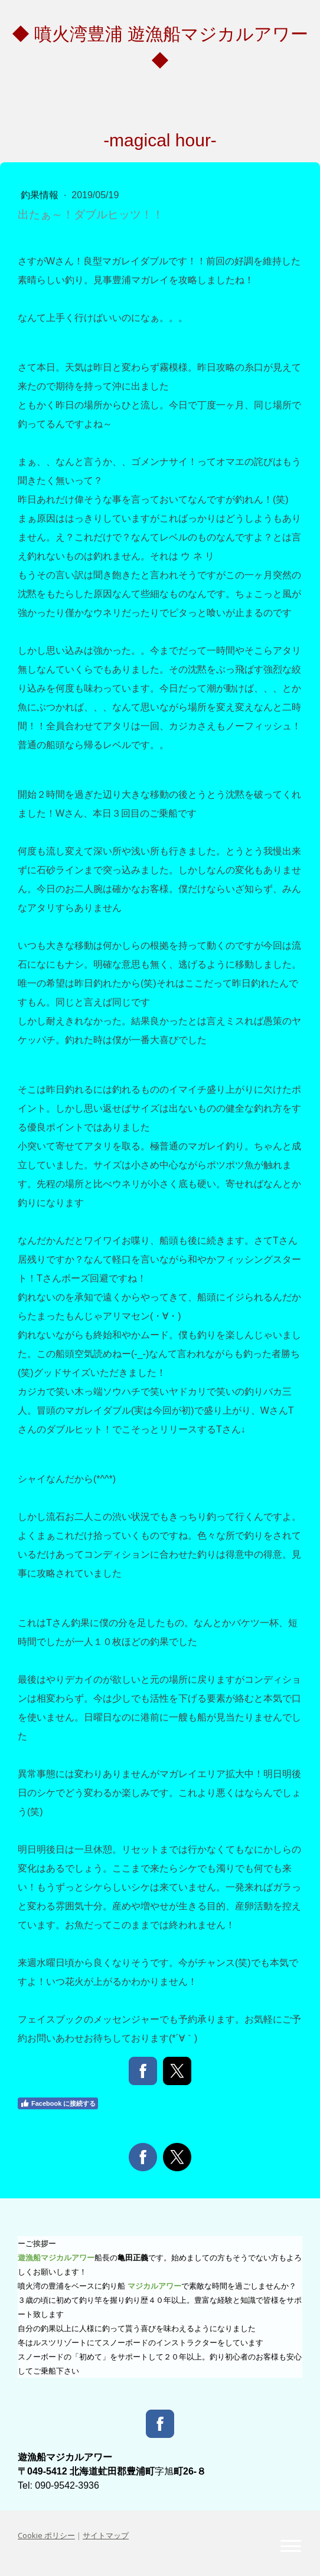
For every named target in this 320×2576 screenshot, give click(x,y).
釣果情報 (41, 195)
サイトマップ (106, 2535)
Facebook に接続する (58, 2103)
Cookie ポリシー (46, 2535)
